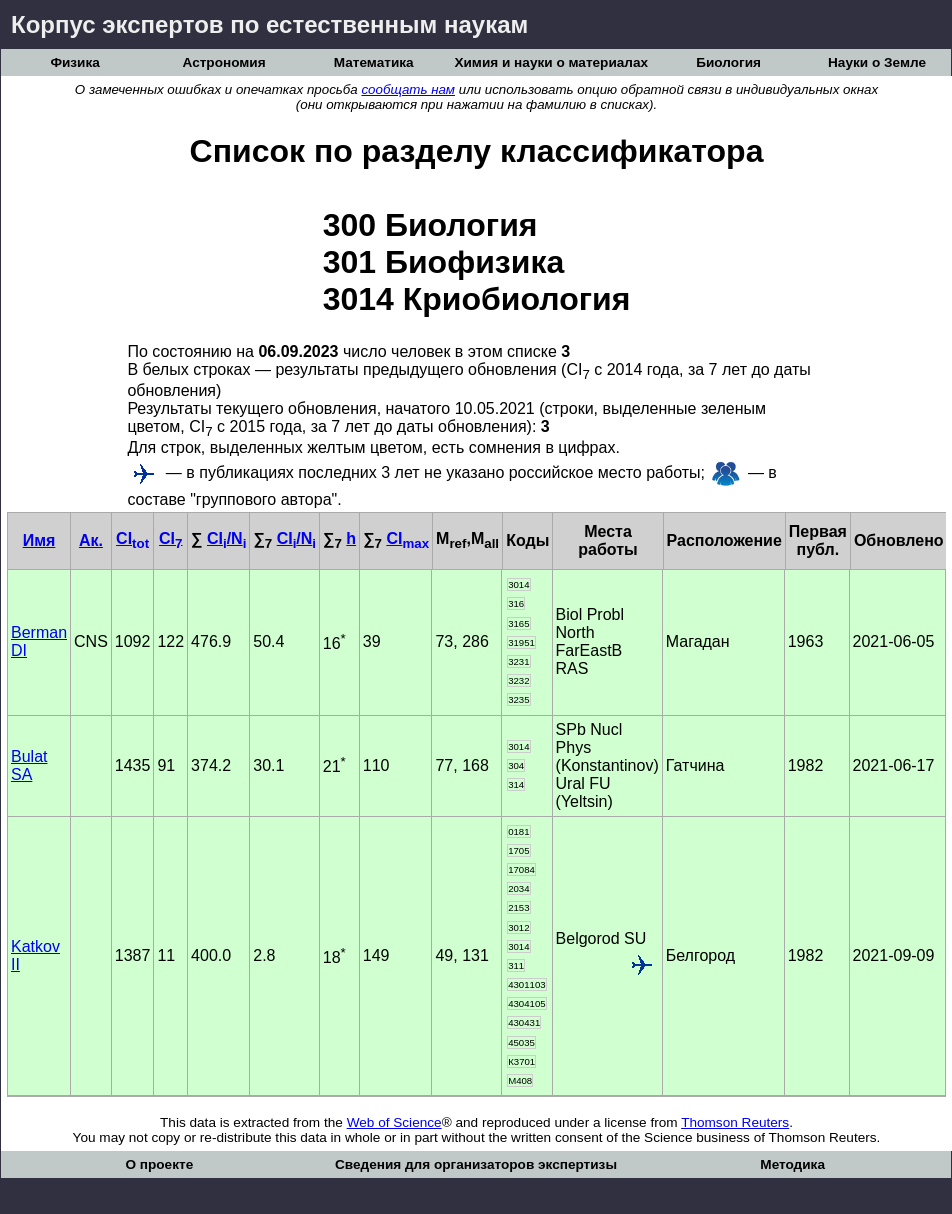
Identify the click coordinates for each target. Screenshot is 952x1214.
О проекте (159, 1164)
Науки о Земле (877, 62)
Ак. (91, 540)
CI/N (226, 538)
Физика (74, 62)
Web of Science (394, 1122)
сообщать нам (408, 89)
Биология (728, 62)
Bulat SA (29, 765)
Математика (374, 62)
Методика (792, 1164)
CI (132, 538)
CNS (91, 641)
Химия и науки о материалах (551, 62)
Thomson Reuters (735, 1122)
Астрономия (224, 62)
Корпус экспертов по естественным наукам (269, 24)
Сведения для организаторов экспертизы (476, 1164)
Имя (39, 540)
